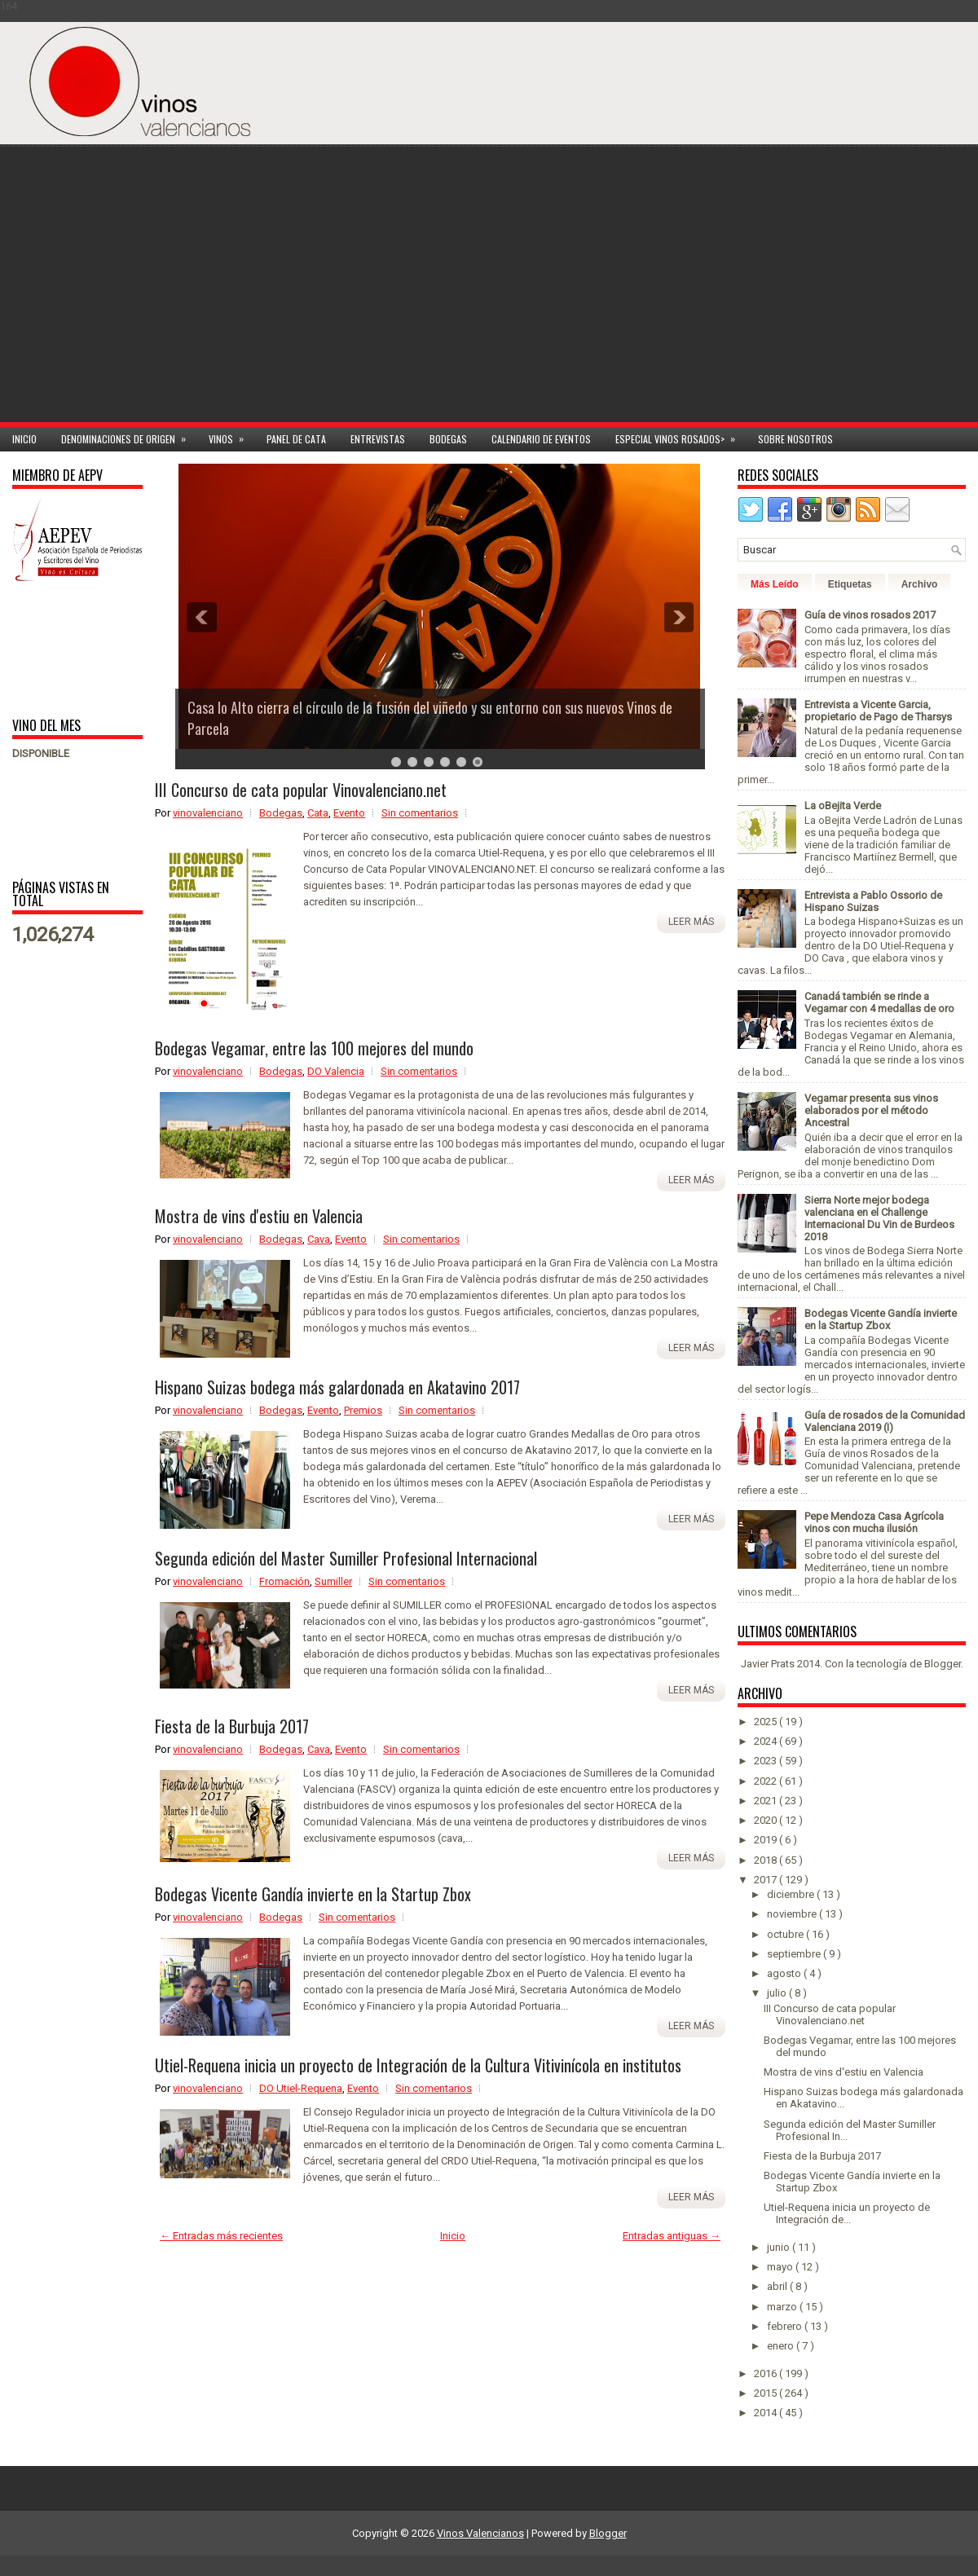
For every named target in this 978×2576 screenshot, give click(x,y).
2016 (766, 2373)
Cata (317, 813)
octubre (786, 1934)
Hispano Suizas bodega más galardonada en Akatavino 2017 (337, 1387)
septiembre (795, 1954)
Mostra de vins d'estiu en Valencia (259, 1216)
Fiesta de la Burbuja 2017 (232, 1726)
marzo (783, 2307)
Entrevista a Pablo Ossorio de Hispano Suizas (873, 901)
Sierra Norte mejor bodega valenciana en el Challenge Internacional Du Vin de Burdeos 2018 (879, 1218)
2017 (766, 1880)
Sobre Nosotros (795, 439)
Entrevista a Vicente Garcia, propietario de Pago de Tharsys (878, 710)
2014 (766, 2412)
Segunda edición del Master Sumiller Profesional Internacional (346, 1558)
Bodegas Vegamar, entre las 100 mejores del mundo (314, 1048)
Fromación (284, 1581)
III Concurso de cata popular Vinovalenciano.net (301, 790)
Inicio (24, 439)
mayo (781, 2267)
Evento (349, 813)
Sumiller (333, 1581)
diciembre (792, 1894)
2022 (766, 1781)
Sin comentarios (419, 813)
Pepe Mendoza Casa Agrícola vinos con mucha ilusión (874, 1522)
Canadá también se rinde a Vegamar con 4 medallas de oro (879, 1002)
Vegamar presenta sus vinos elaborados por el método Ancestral (871, 1110)
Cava (318, 1239)
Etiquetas (850, 584)
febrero (785, 2326)
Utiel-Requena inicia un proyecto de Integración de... (847, 2213)
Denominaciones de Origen (128, 436)
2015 (766, 2393)
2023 (766, 1761)
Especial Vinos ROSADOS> (680, 436)
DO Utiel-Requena (300, 2088)
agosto (785, 1973)
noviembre (793, 1914)
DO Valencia (335, 1071)
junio (779, 2247)
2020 (766, 1820)
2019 (766, 1840)
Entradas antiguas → (671, 2236)
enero (781, 2346)
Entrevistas (377, 439)
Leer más (691, 921)
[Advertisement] (785, 295)
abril (778, 2286)
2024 (766, 1741)
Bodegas (448, 439)
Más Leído (775, 584)
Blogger (942, 1664)
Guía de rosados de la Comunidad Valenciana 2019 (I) (884, 1421)
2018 (766, 1860)
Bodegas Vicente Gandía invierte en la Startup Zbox (313, 1894)
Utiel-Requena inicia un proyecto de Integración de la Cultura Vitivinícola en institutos (418, 2065)
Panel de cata (296, 439)
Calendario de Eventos (541, 439)
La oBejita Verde (842, 805)
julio (778, 1993)
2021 (766, 1800)
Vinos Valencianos (480, 2533)
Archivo (919, 584)
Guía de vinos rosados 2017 (870, 615)
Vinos (231, 436)
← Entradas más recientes (221, 2236)
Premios (363, 1410)
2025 (766, 1721)
